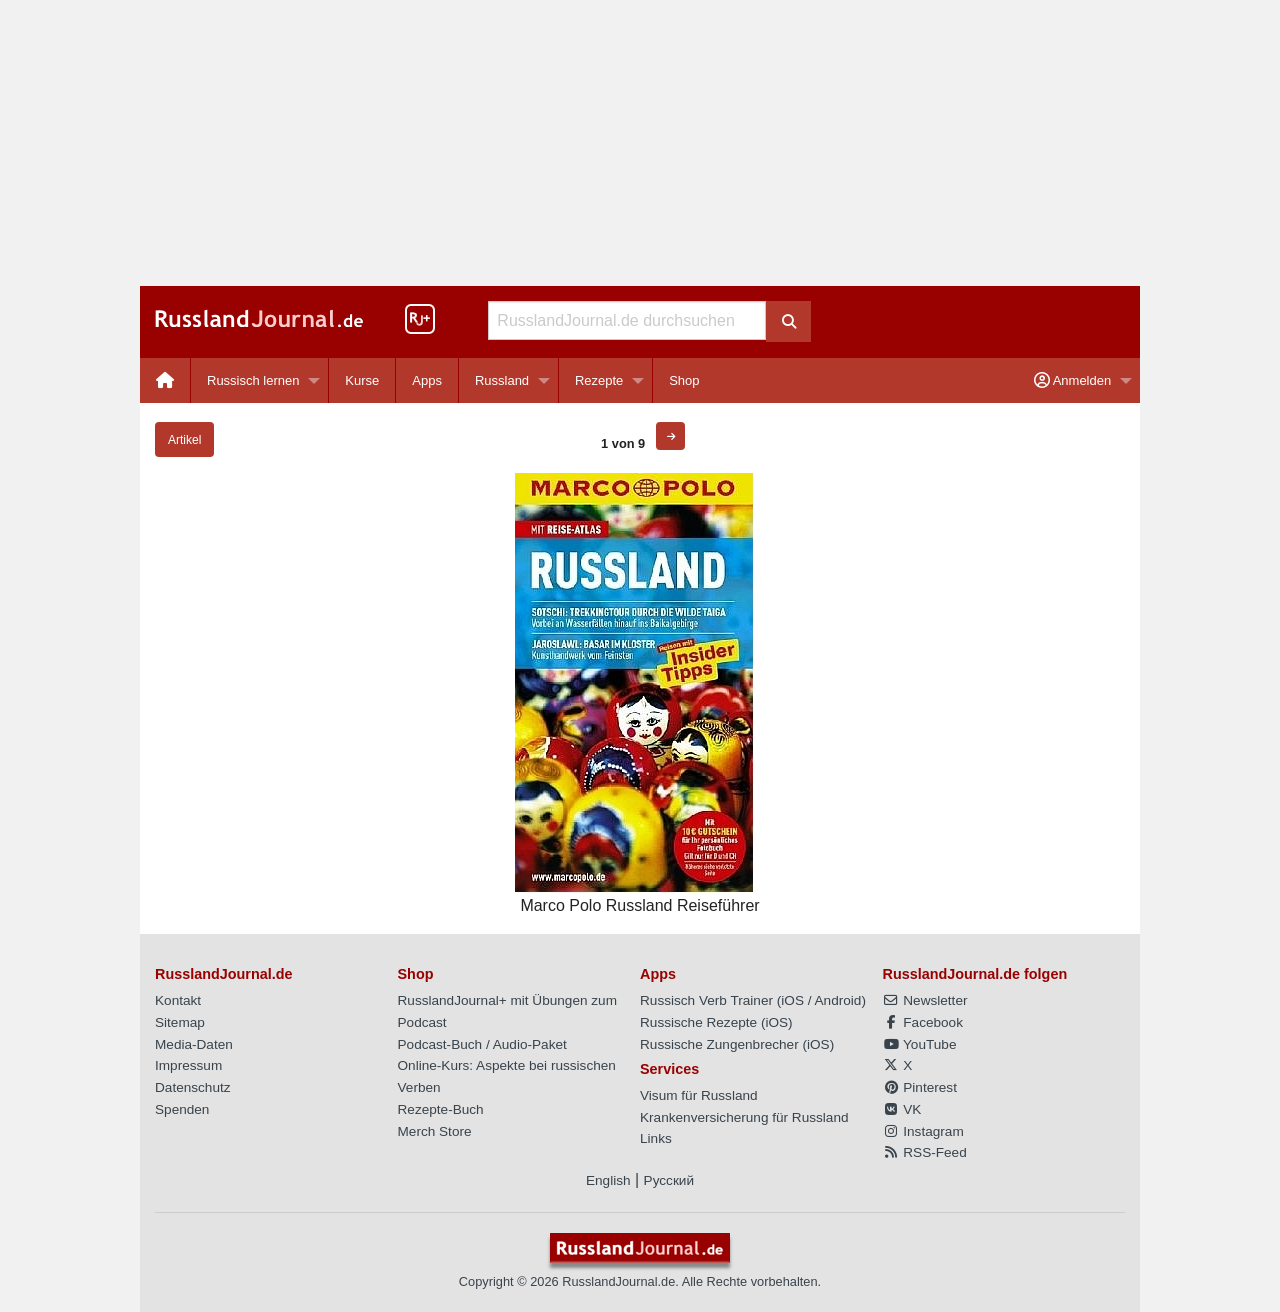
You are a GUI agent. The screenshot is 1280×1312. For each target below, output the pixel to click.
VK (902, 1109)
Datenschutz (193, 1087)
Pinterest (920, 1087)
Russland (502, 380)
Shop (684, 380)
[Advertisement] (640, 143)
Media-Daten (194, 1044)
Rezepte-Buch (441, 1109)
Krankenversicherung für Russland (744, 1117)
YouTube (920, 1044)
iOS (792, 1000)
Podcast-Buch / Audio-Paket (482, 1044)
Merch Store (435, 1131)
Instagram (923, 1131)
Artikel (184, 440)
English (608, 1180)
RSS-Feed (925, 1152)
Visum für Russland (699, 1095)
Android (838, 1000)
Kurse (362, 380)
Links (656, 1138)
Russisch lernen (253, 380)
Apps (427, 380)
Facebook (923, 1022)
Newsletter (925, 1000)
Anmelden (1072, 380)
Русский (669, 1180)
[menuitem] (165, 380)
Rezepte (599, 380)
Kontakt (178, 1000)
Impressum (188, 1065)
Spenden (182, 1109)
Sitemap (180, 1022)
